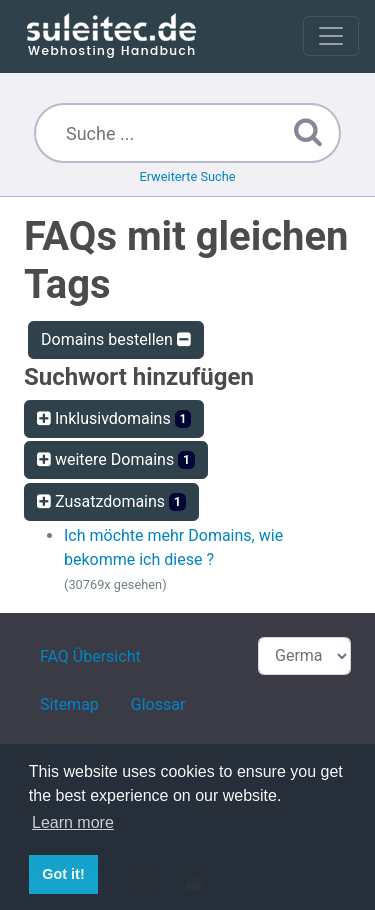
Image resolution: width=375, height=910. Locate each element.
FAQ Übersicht (90, 656)
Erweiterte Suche (187, 176)
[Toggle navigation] (331, 36)
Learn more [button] (73, 822)
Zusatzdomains (111, 501)
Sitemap (69, 704)
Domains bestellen (116, 339)
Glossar (158, 704)
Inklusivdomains (114, 418)
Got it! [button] (63, 874)
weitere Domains (116, 459)
